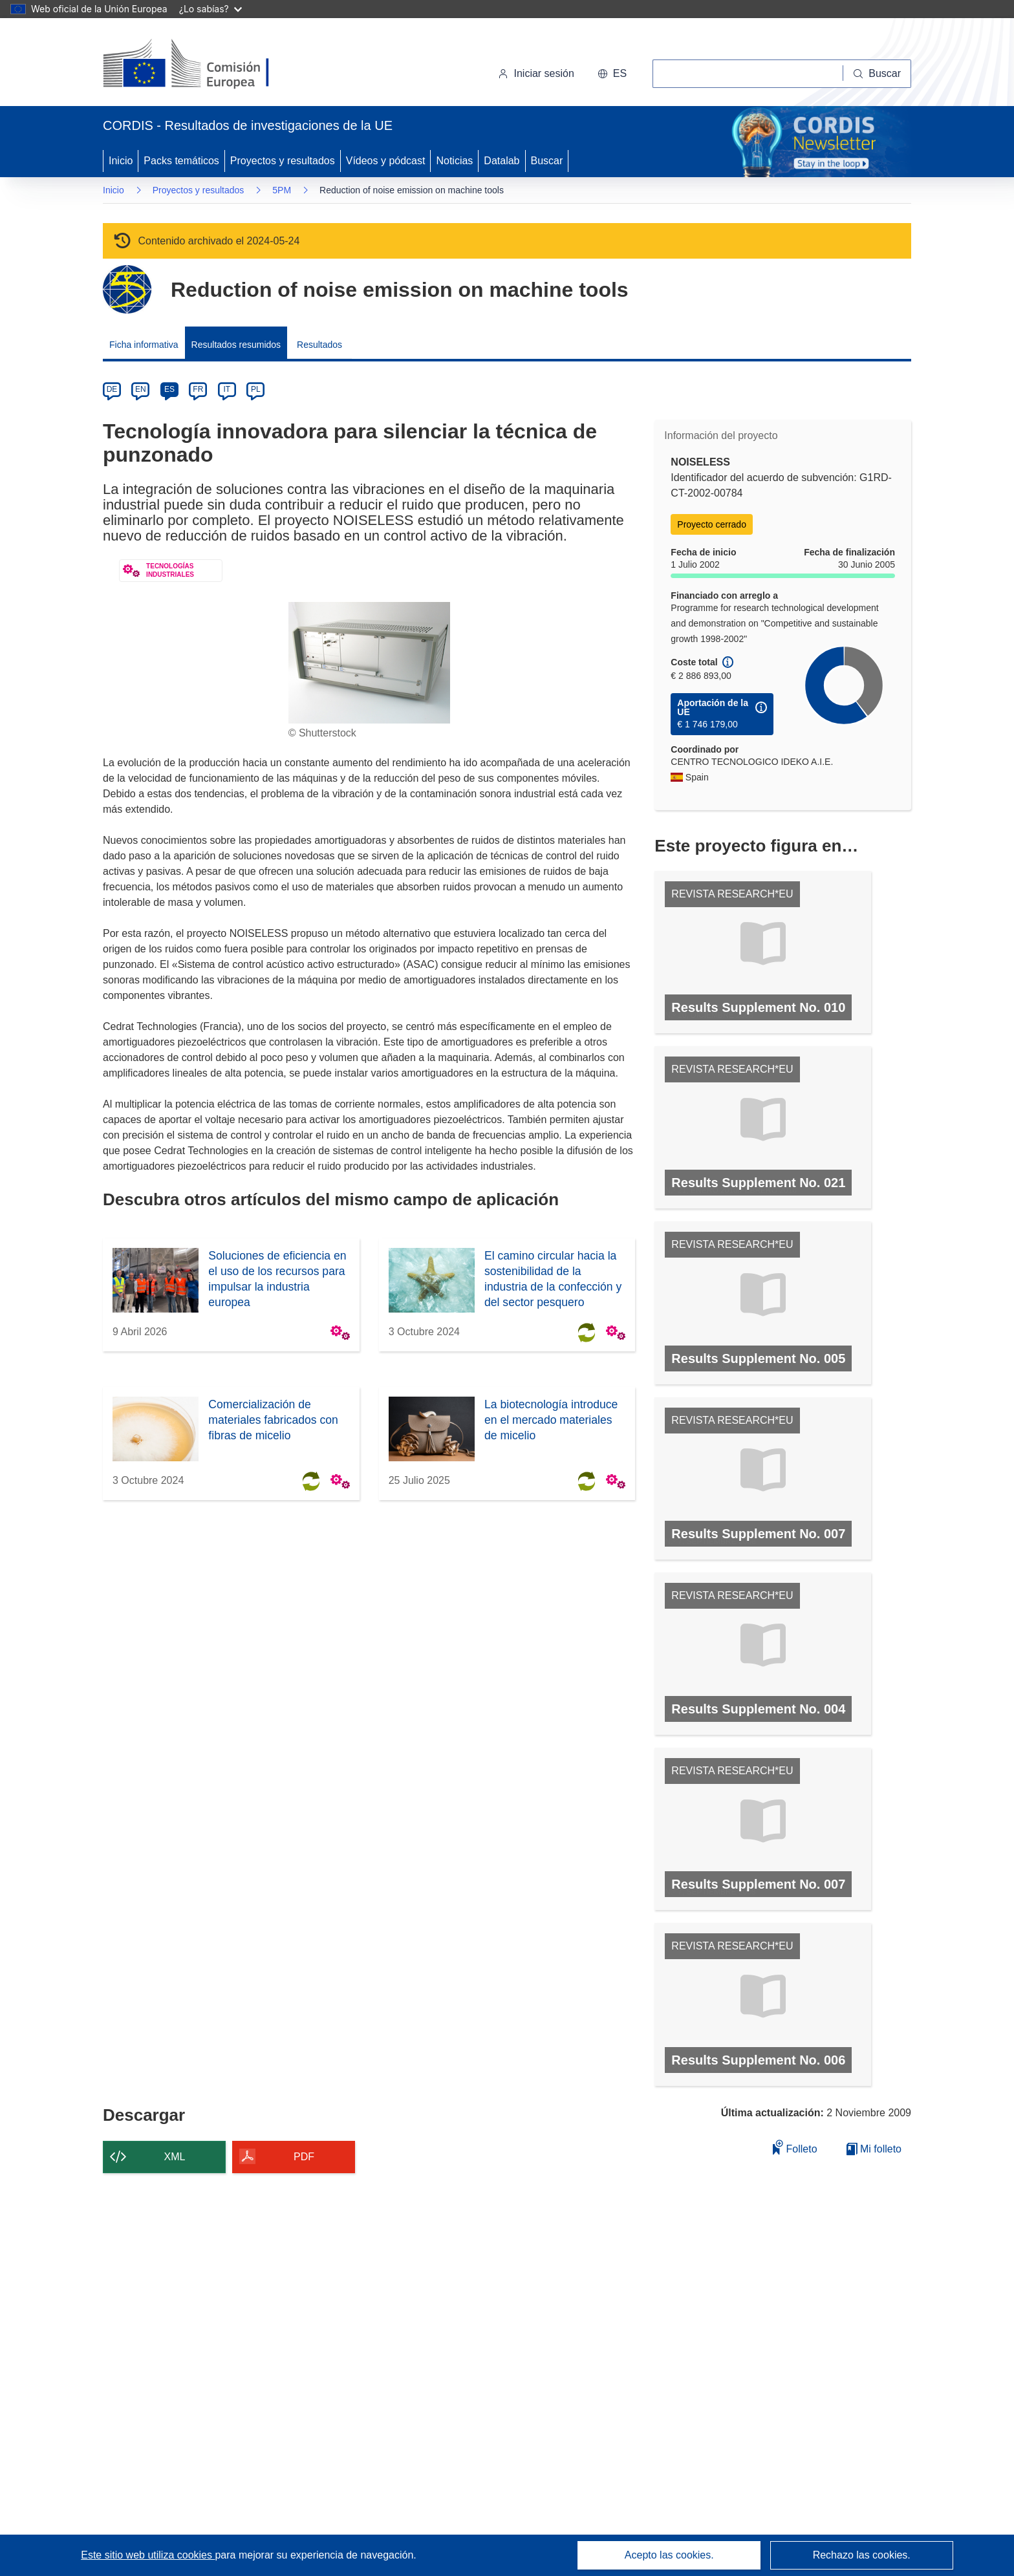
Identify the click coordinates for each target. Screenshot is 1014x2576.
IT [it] (226, 389)
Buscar (547, 160)
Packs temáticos (181, 160)
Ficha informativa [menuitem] (143, 344)
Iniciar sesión (536, 73)
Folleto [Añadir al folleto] (795, 2147)
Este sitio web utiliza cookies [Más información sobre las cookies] (148, 2554)
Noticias (454, 160)
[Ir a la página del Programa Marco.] (127, 289)
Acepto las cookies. (669, 2554)
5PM (281, 190)
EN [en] (140, 389)
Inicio (121, 160)
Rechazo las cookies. (862, 2554)
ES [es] (169, 389)
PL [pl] (256, 389)
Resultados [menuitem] (319, 344)
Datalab (501, 160)
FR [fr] (198, 389)
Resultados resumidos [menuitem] (236, 344)
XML (175, 2156)
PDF (304, 2156)
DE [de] (112, 389)
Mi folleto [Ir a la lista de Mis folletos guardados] (874, 2149)
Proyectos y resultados (282, 160)
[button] (612, 73)
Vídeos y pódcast (386, 160)
